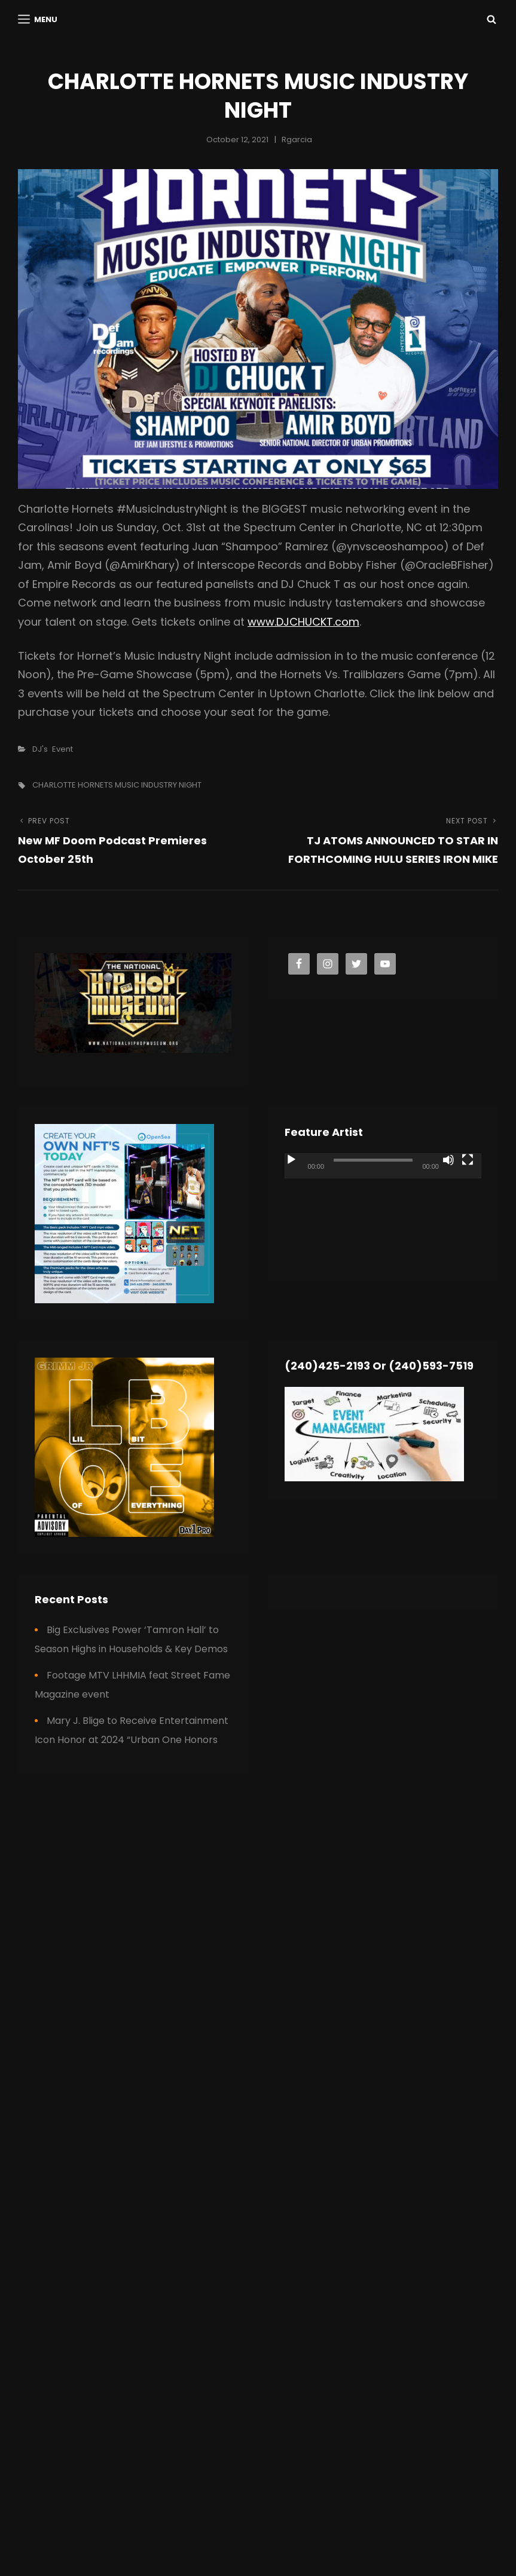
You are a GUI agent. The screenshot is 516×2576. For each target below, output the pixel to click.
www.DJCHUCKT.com (303, 621)
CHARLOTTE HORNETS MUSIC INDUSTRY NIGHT (116, 785)
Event (62, 749)
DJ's (40, 749)
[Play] (291, 1160)
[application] (383, 1208)
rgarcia (297, 139)
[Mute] (448, 1160)
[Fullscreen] (468, 1160)
